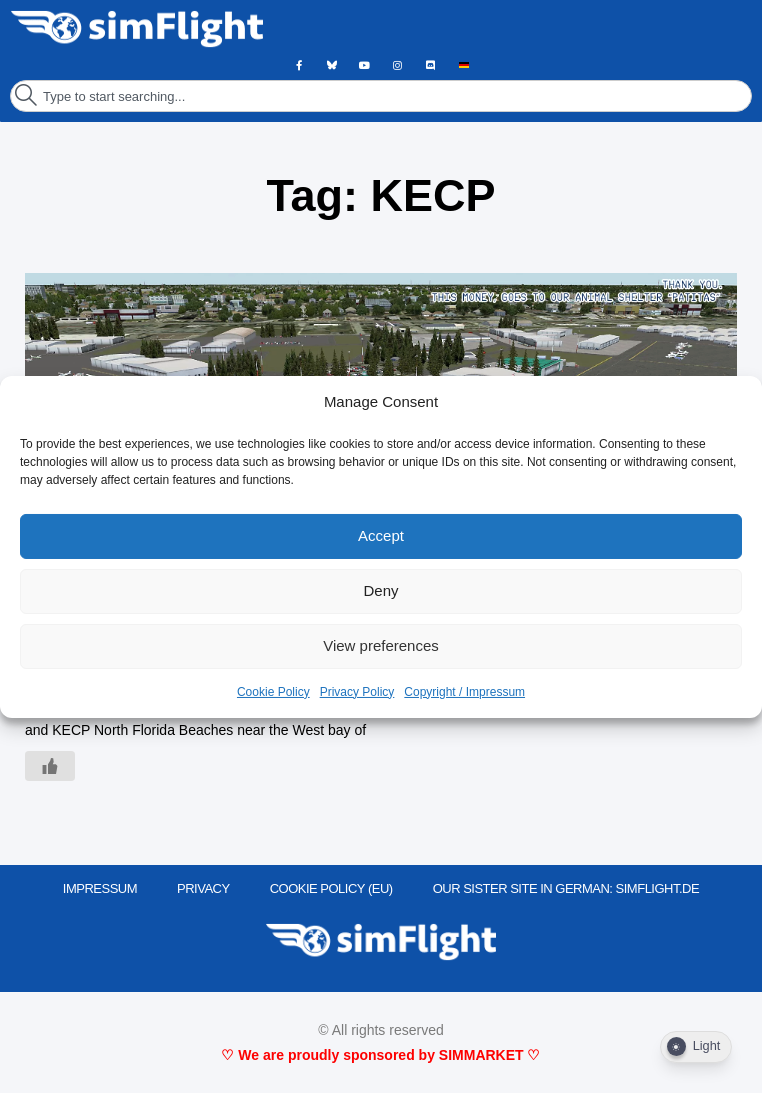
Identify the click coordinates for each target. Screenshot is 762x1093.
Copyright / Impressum (464, 692)
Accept (381, 535)
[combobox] (381, 96)
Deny (380, 590)
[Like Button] (50, 766)
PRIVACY (203, 888)
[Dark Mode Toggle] (696, 1047)
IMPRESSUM (100, 888)
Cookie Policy (273, 692)
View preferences (381, 645)
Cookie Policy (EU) (331, 888)
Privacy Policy (357, 692)
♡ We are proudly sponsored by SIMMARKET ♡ (380, 1055)
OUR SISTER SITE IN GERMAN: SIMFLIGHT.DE (566, 888)
